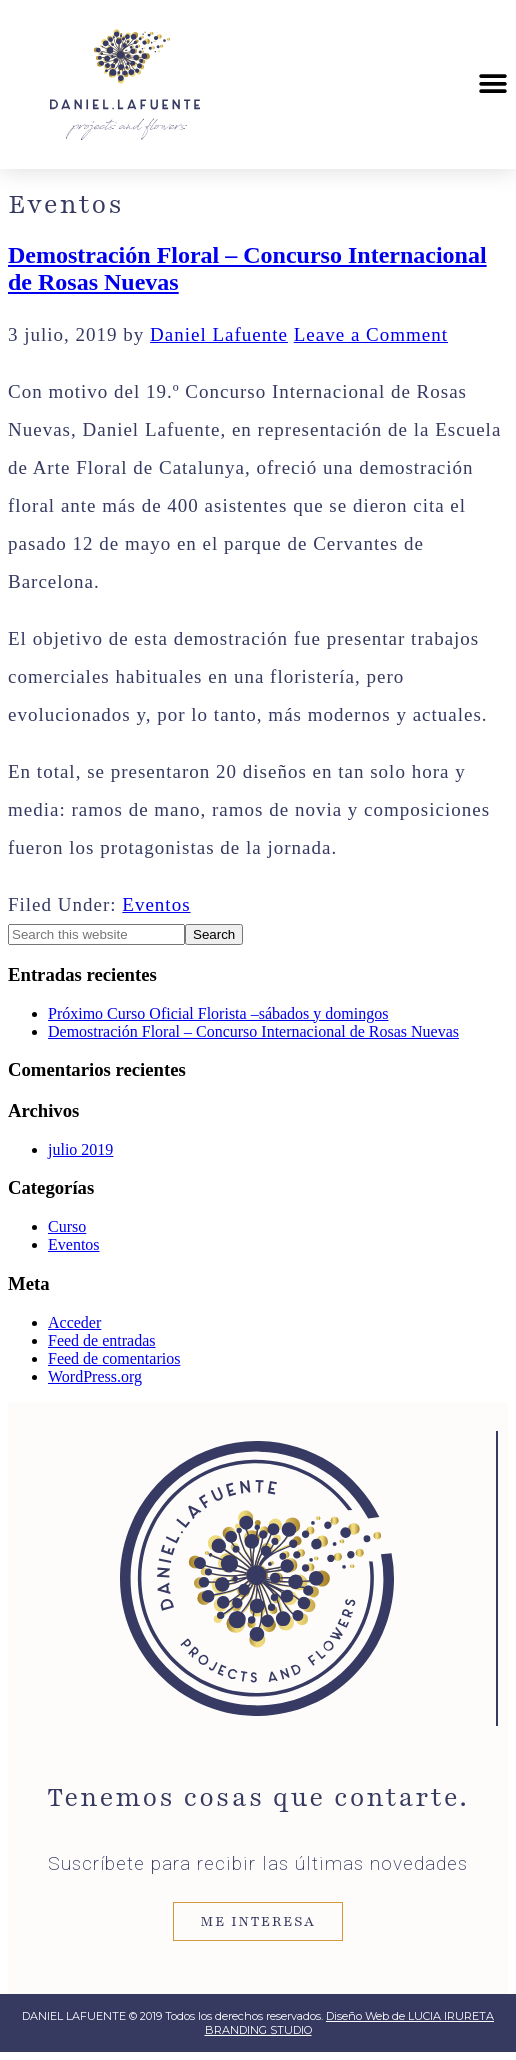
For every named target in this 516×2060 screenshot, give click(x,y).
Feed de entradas (102, 1340)
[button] (493, 84)
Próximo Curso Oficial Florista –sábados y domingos (218, 1013)
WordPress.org (95, 1376)
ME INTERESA (257, 1921)
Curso (67, 1226)
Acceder (74, 1322)
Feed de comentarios (114, 1358)
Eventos (156, 904)
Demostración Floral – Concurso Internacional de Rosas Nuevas (253, 1031)
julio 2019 (80, 1149)
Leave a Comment (371, 334)
